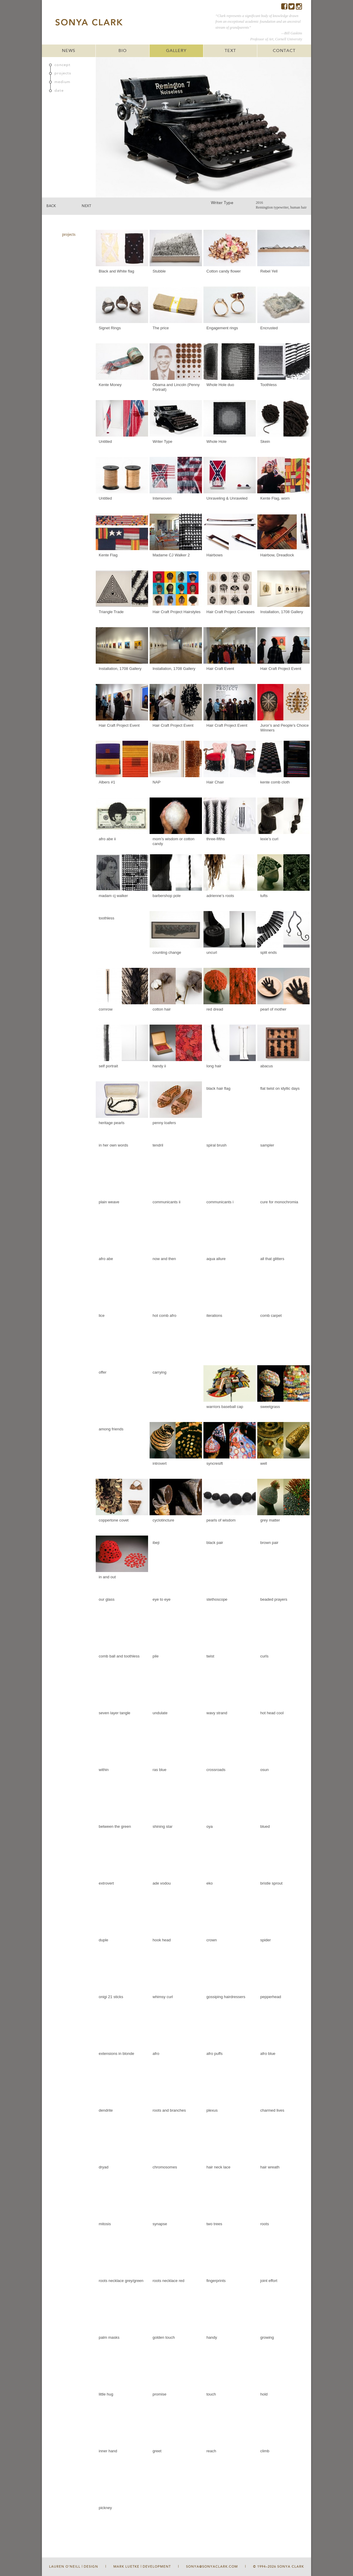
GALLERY (176, 50)
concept (62, 64)
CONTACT (284, 50)
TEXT (230, 50)
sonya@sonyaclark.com (212, 2567)
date (59, 90)
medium (62, 81)
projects (62, 73)
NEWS (68, 50)
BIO (122, 50)
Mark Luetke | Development (142, 2567)
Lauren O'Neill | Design (73, 2567)
